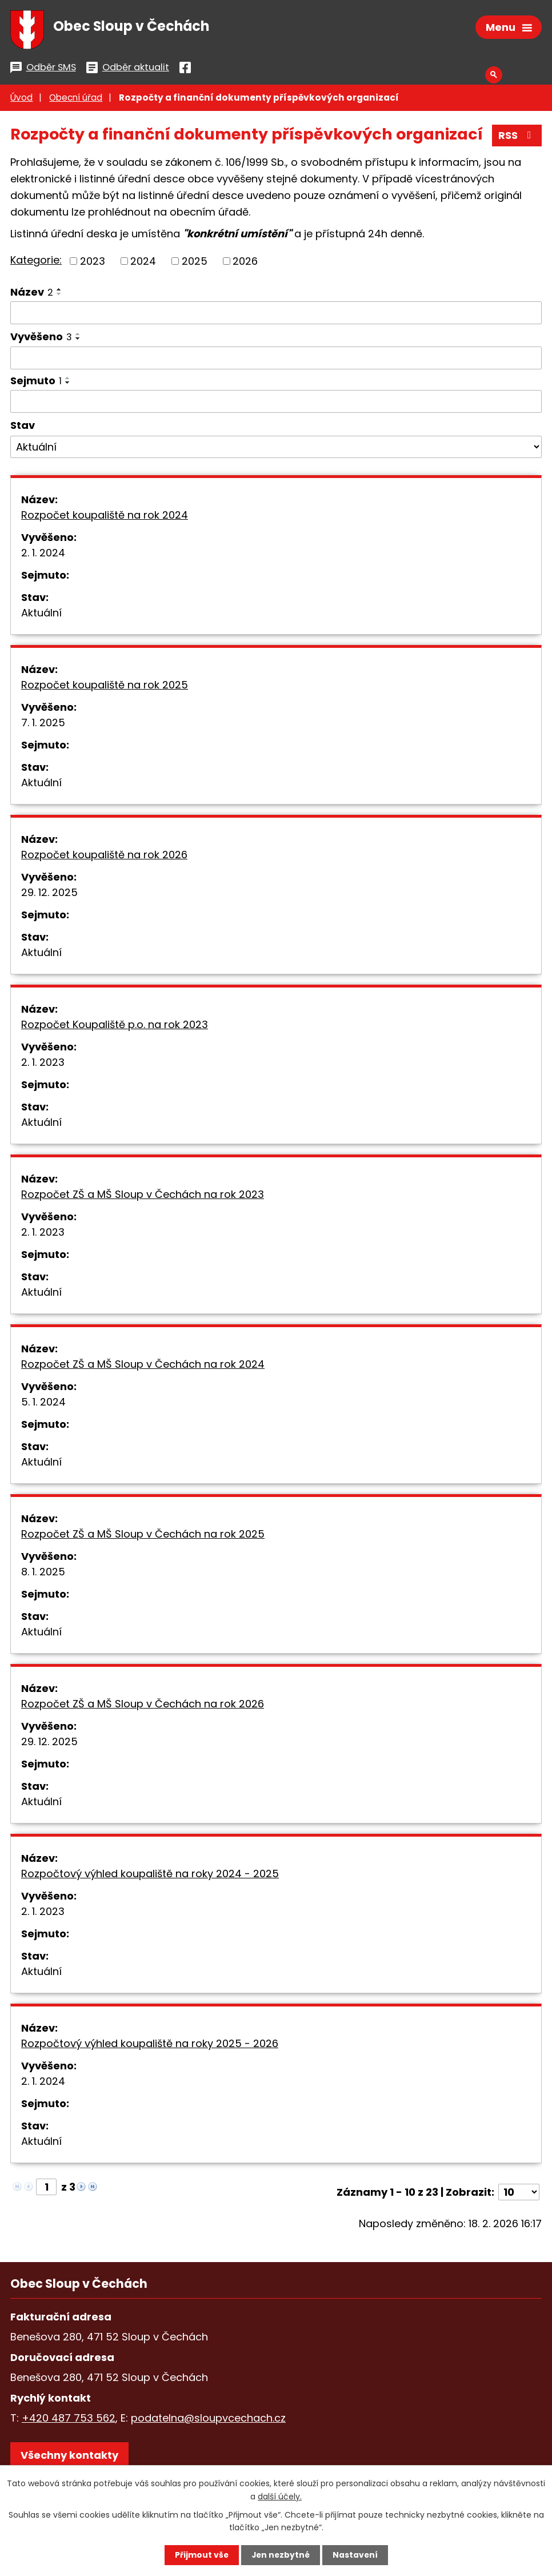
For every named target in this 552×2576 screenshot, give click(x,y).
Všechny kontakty (69, 2457)
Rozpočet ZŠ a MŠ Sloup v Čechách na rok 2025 (143, 1535)
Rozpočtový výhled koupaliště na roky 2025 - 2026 (149, 2045)
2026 (245, 263)
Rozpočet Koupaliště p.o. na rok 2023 (114, 1026)
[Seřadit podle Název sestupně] (59, 296)
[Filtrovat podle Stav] (276, 448)
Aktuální (41, 614)
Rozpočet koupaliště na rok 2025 (104, 686)
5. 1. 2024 (43, 1403)
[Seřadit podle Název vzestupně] (59, 291)
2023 (92, 263)
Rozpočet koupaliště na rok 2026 (104, 856)
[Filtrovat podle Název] (276, 315)
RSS (517, 137)
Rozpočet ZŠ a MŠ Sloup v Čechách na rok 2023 (142, 1196)
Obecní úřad (75, 100)
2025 (194, 263)
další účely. (280, 2496)
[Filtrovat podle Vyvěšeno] (276, 360)
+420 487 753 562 (68, 2419)
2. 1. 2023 (43, 1064)
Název (31, 294)
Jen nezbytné (280, 2555)
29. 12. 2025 (49, 894)
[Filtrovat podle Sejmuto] (276, 403)
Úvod (21, 100)
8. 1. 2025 (43, 1573)
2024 (143, 263)
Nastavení (356, 2555)
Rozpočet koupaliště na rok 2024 (104, 516)
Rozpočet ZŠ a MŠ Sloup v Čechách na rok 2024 (143, 1366)
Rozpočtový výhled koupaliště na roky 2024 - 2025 (150, 1875)
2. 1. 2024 (43, 554)
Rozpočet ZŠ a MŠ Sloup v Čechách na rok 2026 (142, 1705)
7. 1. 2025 (43, 724)
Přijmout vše (200, 2555)
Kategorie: (36, 262)
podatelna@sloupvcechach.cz (208, 2419)
